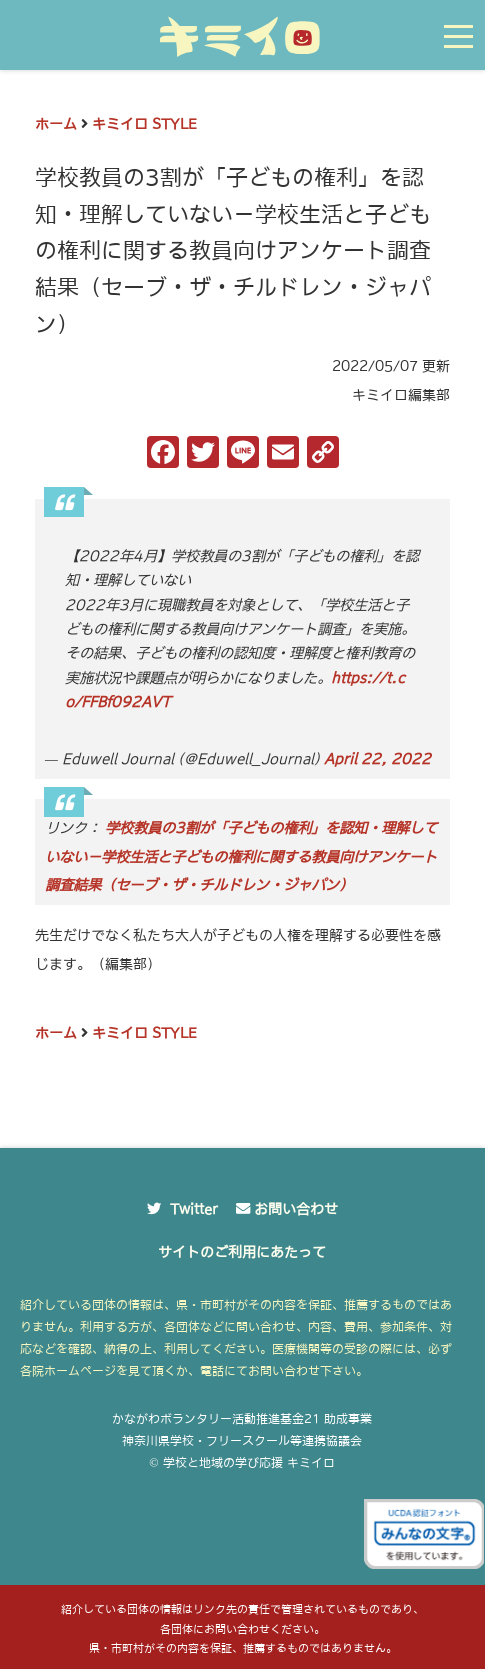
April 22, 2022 (377, 759)
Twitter (194, 1209)
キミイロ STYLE (144, 124)
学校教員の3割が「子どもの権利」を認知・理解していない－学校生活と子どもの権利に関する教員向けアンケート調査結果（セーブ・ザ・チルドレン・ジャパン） (241, 857)
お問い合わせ (296, 1209)
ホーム (56, 124)
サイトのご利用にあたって (242, 1252)
